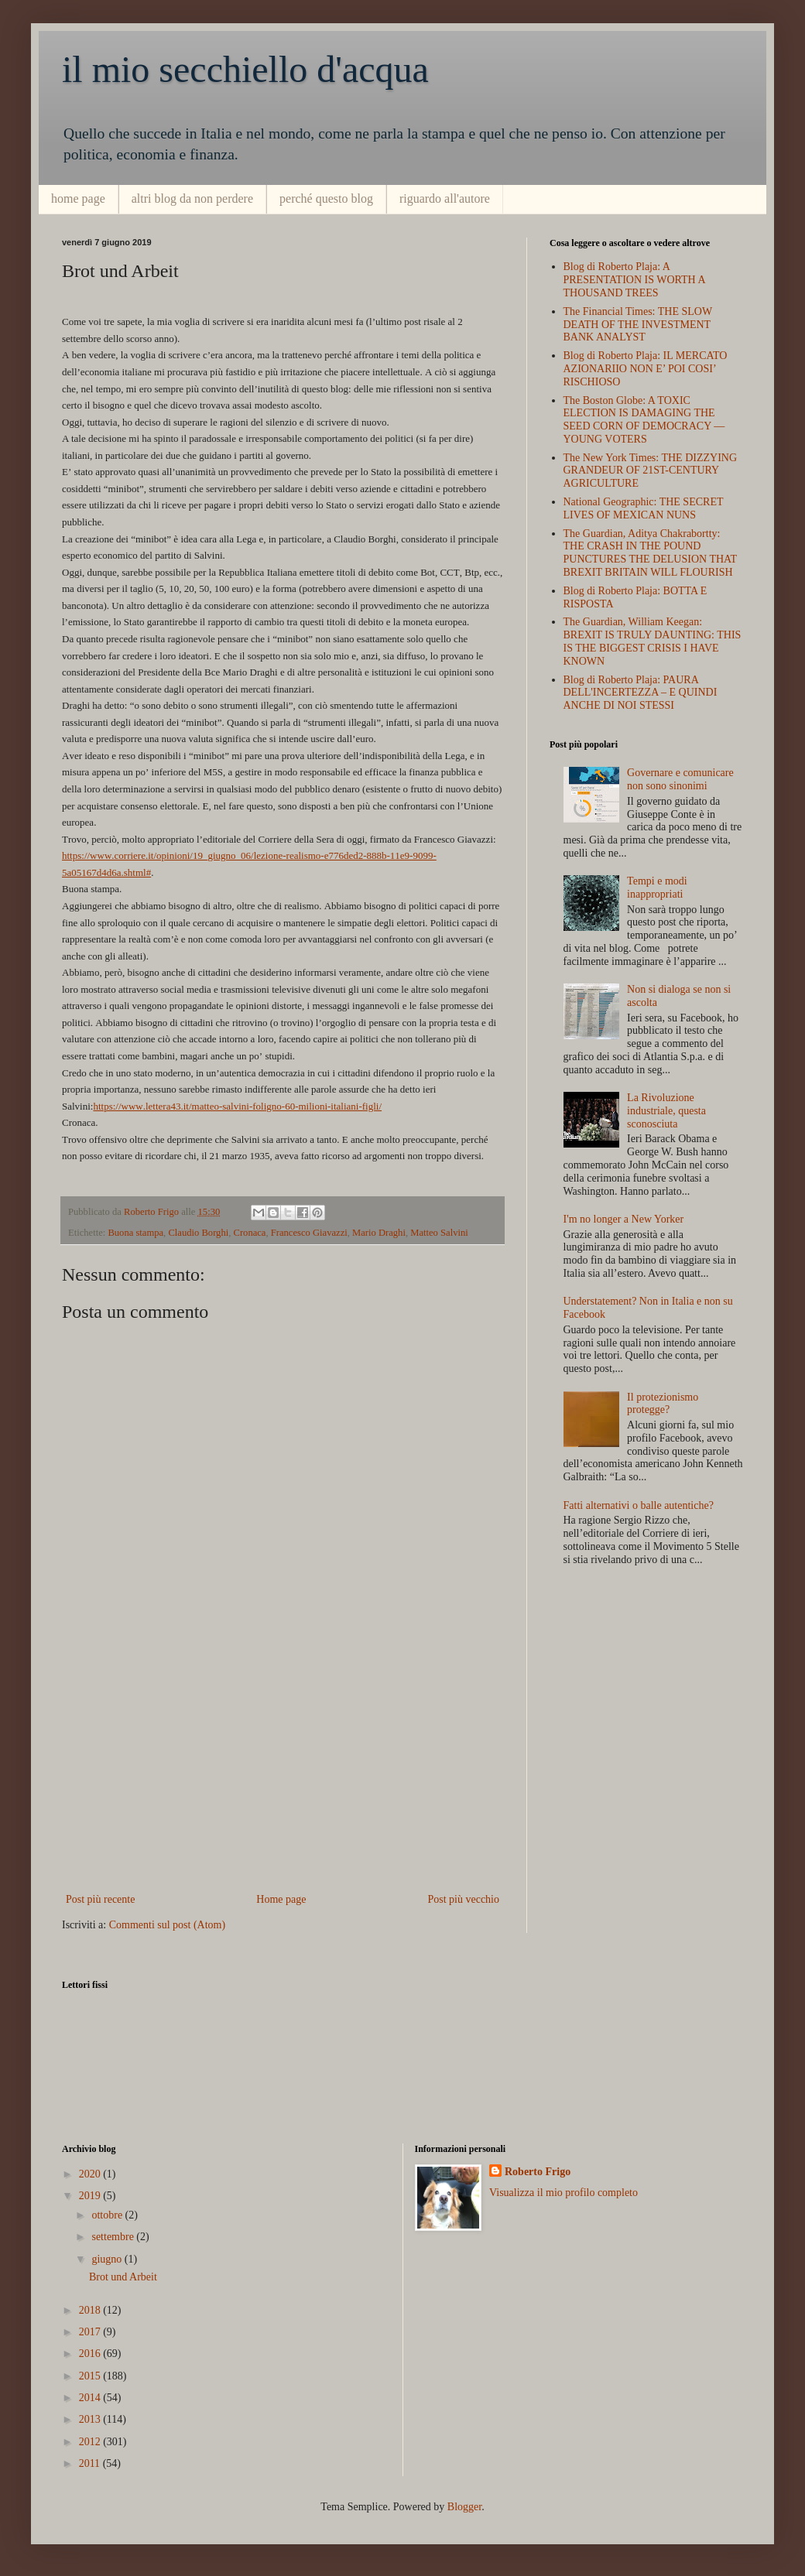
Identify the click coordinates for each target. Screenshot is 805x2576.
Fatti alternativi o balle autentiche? (639, 1505)
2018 (91, 2310)
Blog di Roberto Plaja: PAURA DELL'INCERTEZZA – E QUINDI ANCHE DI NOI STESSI (641, 693)
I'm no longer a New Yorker (624, 1219)
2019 (91, 2195)
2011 (91, 2463)
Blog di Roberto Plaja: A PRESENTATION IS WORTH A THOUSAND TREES (634, 280)
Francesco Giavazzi (309, 1232)
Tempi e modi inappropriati (657, 887)
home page (78, 198)
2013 (91, 2419)
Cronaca (250, 1232)
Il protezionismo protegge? (662, 1403)
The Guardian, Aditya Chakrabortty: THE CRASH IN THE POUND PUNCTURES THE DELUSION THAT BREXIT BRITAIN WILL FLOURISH (650, 553)
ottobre (108, 2215)
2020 (91, 2174)
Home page (281, 1899)
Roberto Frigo (537, 2171)
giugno (107, 2259)
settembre (113, 2236)
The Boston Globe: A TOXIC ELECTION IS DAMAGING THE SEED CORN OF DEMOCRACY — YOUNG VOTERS (644, 420)
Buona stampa (135, 1232)
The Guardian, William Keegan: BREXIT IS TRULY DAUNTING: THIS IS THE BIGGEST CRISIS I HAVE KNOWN (653, 641)
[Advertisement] (282, 1773)
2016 (91, 2353)
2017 (91, 2332)
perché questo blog (326, 198)
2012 (91, 2442)
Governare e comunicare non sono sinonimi (680, 779)
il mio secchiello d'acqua (245, 69)
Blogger (464, 2507)
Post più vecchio (463, 1899)
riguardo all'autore (444, 198)
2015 (91, 2376)
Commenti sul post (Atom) (167, 1925)
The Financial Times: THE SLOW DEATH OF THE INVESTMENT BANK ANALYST (638, 325)
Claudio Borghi (198, 1232)
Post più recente (100, 1899)
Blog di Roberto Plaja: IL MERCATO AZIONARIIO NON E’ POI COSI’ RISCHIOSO (646, 369)
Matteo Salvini (439, 1232)
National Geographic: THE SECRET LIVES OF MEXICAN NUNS (644, 508)
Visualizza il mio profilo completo (563, 2192)
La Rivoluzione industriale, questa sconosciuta (666, 1111)
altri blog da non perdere (192, 198)
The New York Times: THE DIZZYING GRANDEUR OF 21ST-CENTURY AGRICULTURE (651, 471)
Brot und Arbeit (123, 2277)
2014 (91, 2397)
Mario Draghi (379, 1232)
